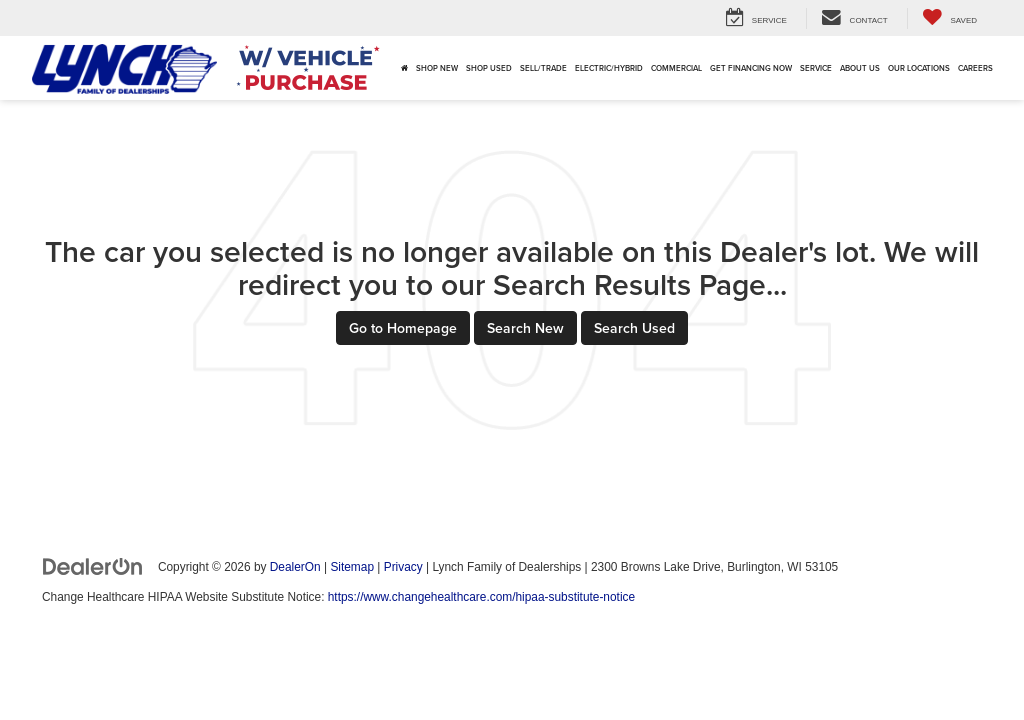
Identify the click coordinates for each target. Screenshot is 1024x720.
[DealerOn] (93, 566)
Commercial (676, 68)
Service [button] (816, 68)
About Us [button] (860, 68)
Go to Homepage (403, 328)
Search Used (634, 328)
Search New (525, 328)
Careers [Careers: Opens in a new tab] (975, 68)
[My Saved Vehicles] (949, 18)
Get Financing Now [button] (751, 68)
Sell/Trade (543, 68)
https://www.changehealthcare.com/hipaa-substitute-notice (481, 597)
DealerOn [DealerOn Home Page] (295, 567)
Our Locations (919, 68)
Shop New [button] (437, 68)
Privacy (403, 567)
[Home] (404, 68)
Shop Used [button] (489, 68)
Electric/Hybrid (609, 68)
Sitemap (352, 567)
